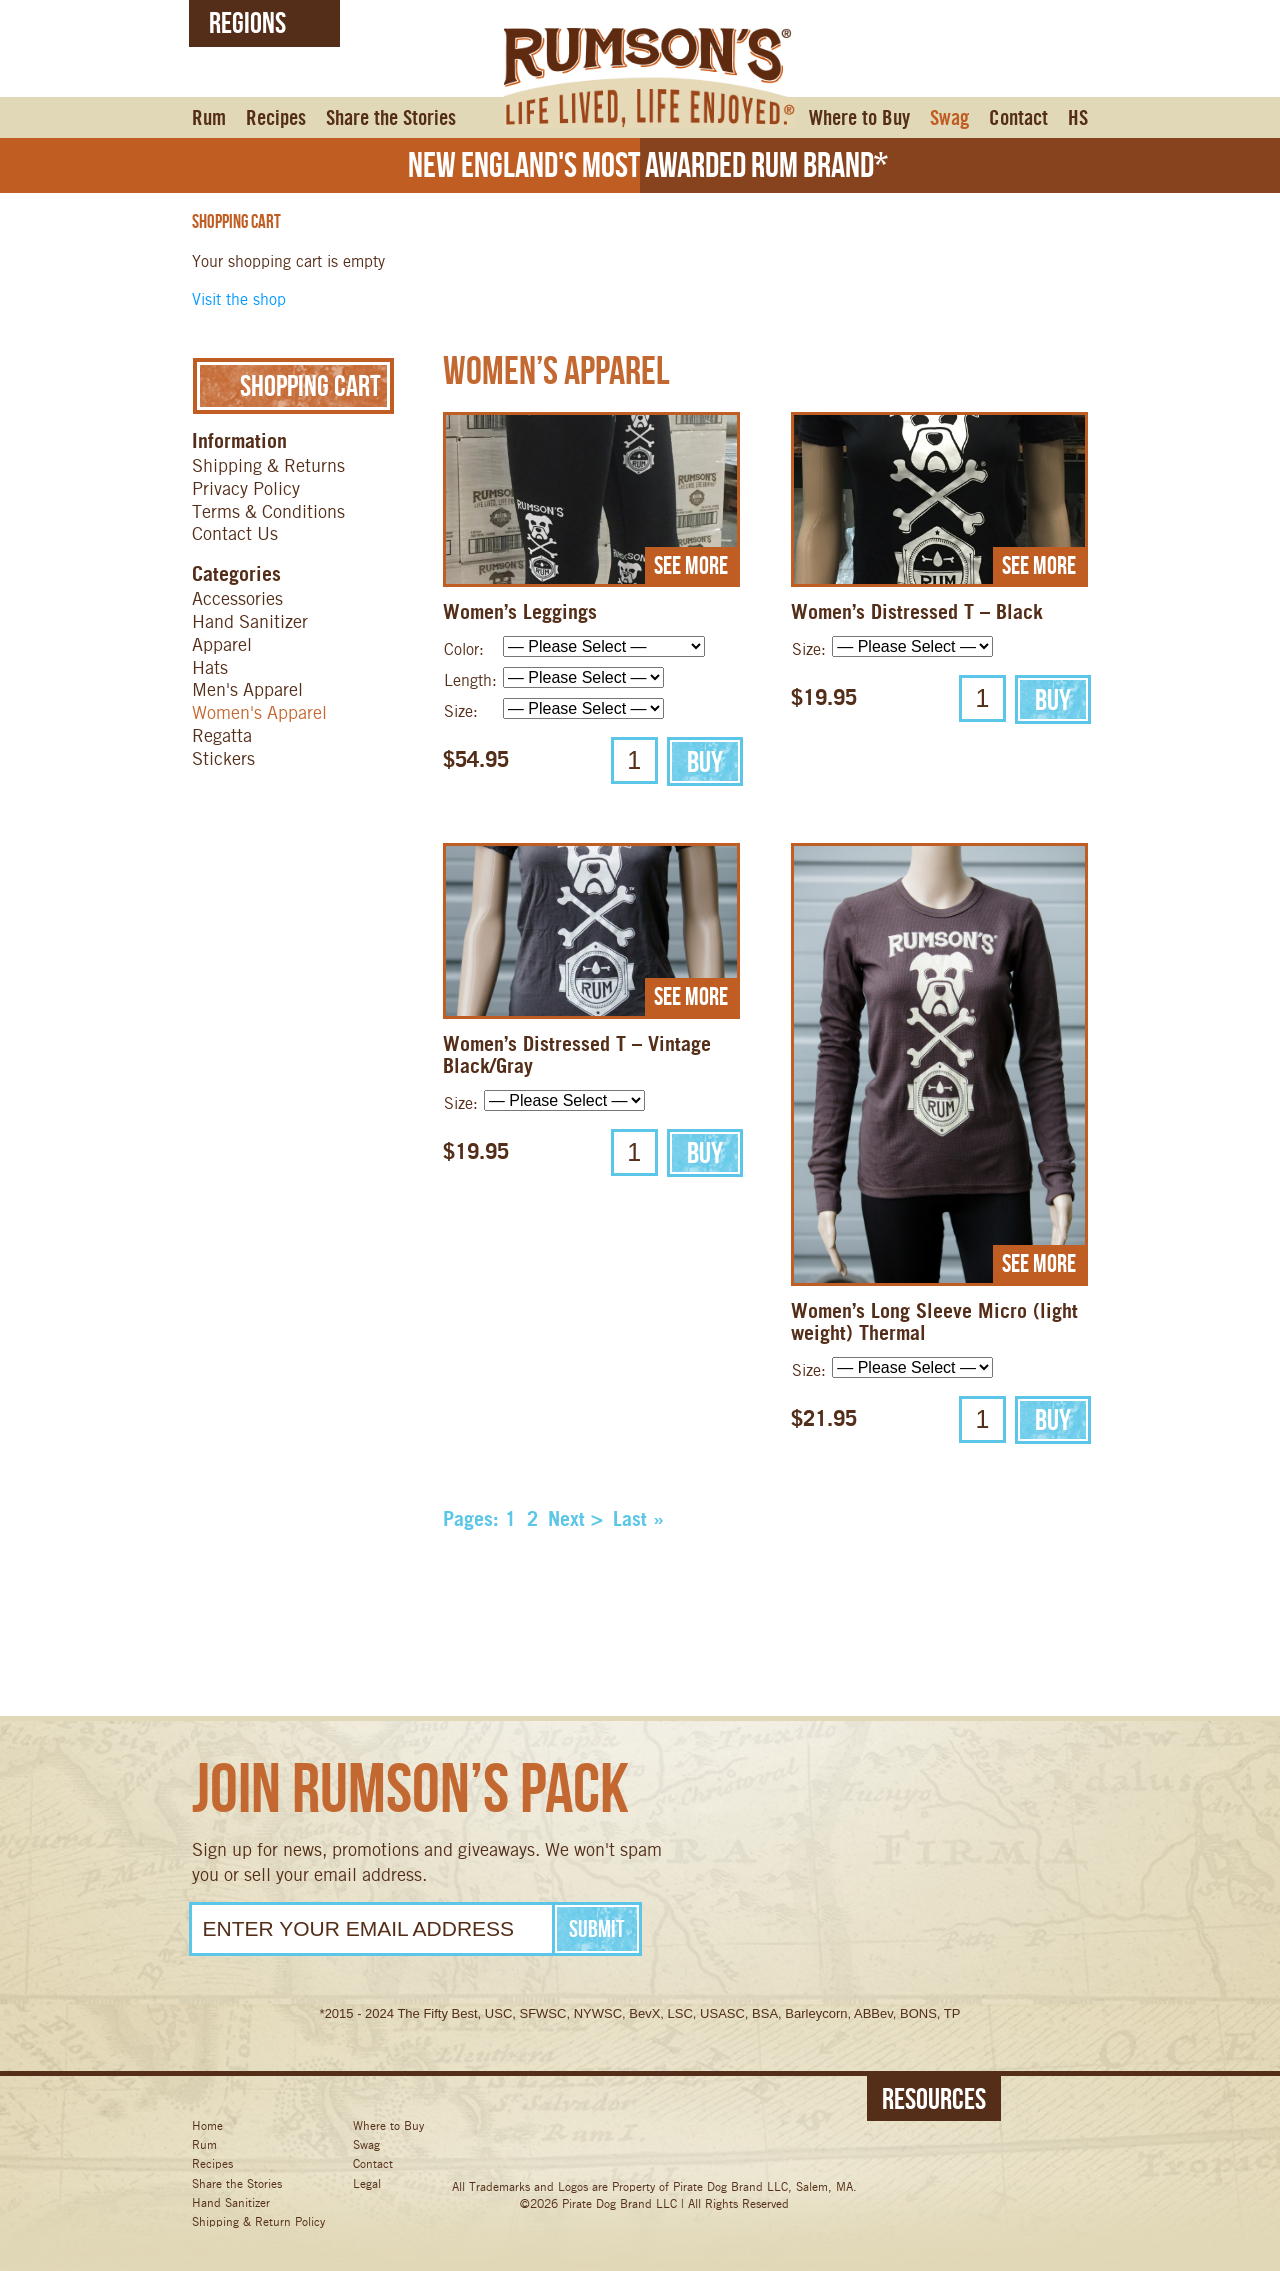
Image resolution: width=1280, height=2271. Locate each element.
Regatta (222, 735)
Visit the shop (239, 299)
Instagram (685, 2144)
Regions (247, 22)
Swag (949, 118)
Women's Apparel (259, 712)
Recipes (276, 118)
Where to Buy (859, 118)
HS (1078, 118)
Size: (461, 711)
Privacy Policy (246, 488)
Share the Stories (391, 118)
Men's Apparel (247, 689)
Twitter (609, 2144)
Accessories (237, 598)
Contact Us (235, 533)
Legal (367, 2183)
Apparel (222, 644)
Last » (638, 1519)
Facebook (533, 2144)
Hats (210, 667)
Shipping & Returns (268, 465)
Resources (934, 2098)
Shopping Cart (293, 385)
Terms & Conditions (268, 511)
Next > (575, 1519)
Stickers (223, 758)
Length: (470, 680)
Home (207, 2125)
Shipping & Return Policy (258, 2221)
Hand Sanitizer (250, 621)
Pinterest (761, 2144)
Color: (464, 649)
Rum (209, 118)
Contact (1018, 118)
